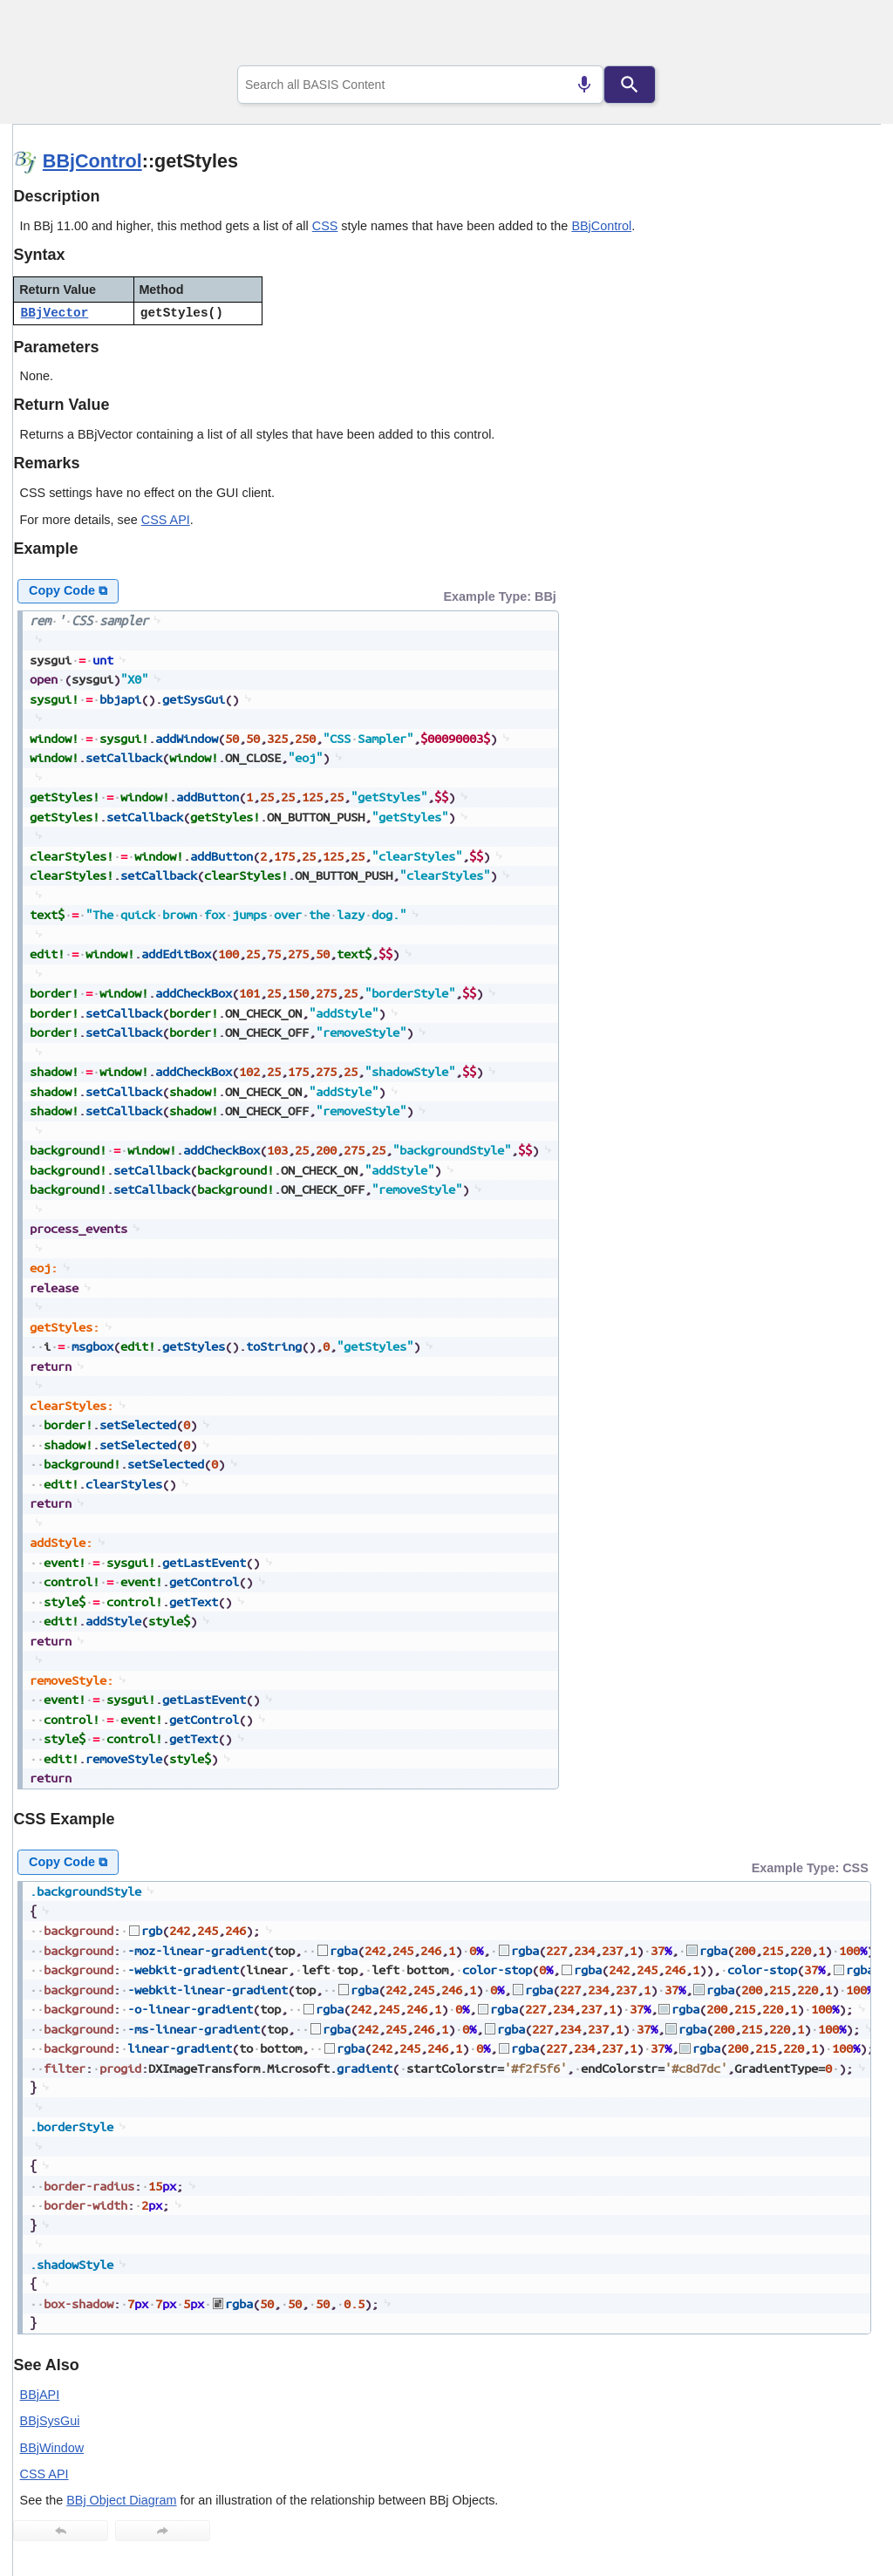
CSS (325, 226)
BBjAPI (40, 2395)
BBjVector (55, 313)
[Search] (629, 84)
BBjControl (92, 161)
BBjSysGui (50, 2421)
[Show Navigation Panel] (845, 36)
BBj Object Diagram (121, 2500)
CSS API (165, 520)
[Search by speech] (584, 84)
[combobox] (420, 84)
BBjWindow (52, 2448)
